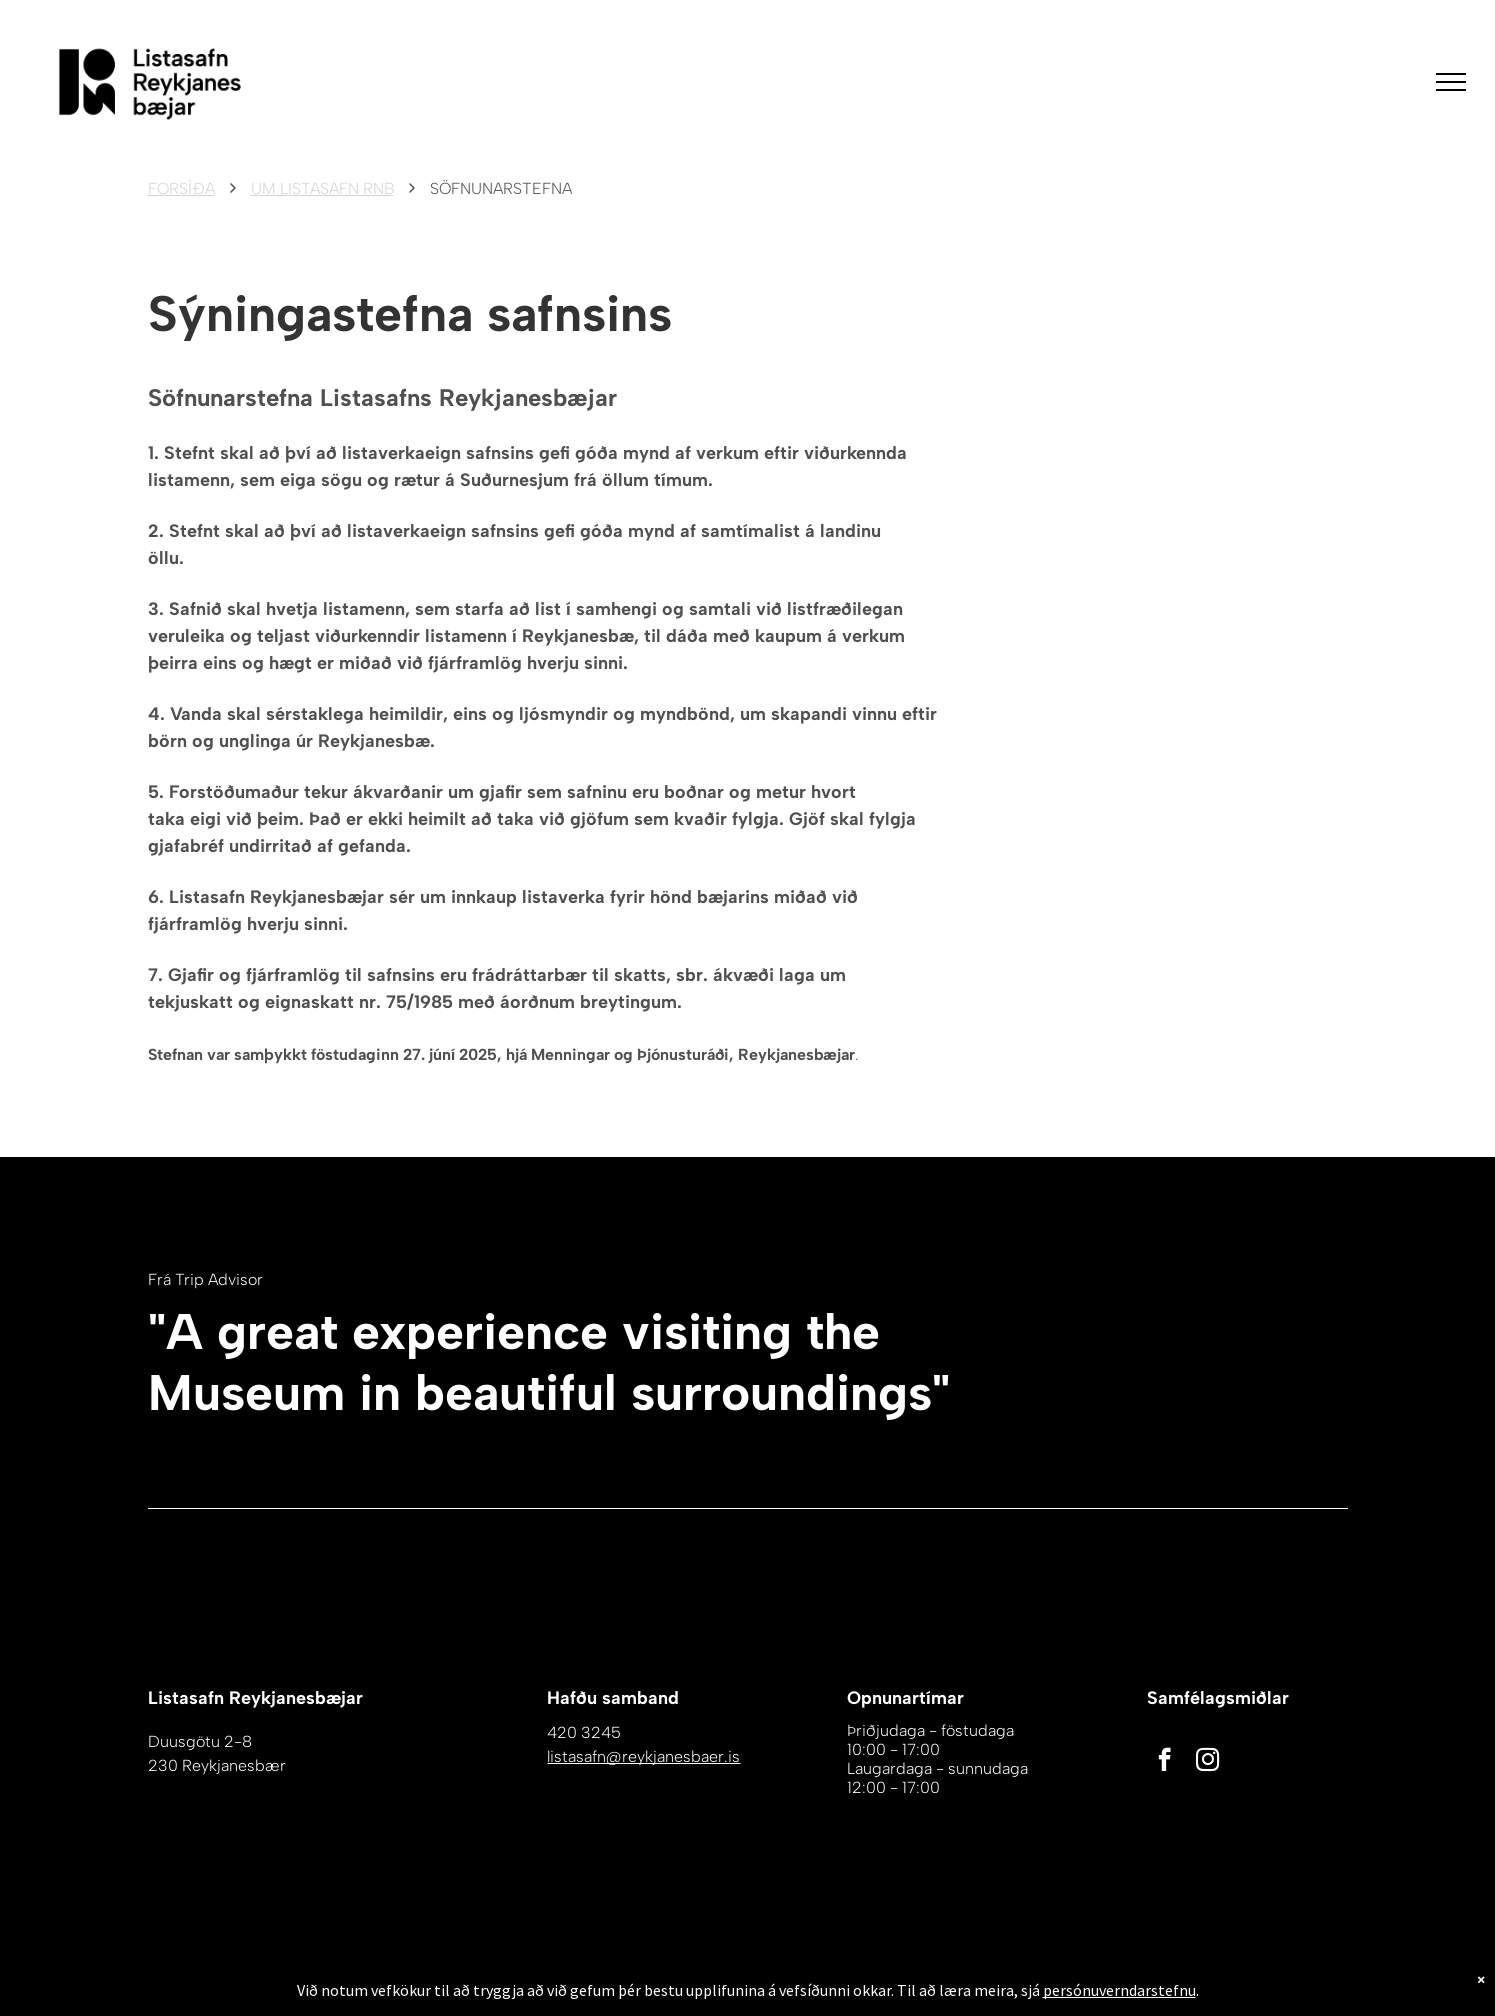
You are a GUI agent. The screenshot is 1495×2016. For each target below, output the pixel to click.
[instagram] (1207, 1762)
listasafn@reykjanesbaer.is (643, 1756)
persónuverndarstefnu (1119, 2003)
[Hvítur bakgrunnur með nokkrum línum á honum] (1285, 1387)
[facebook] (1164, 1762)
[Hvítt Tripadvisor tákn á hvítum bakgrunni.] (1160, 1387)
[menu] (1451, 82)
